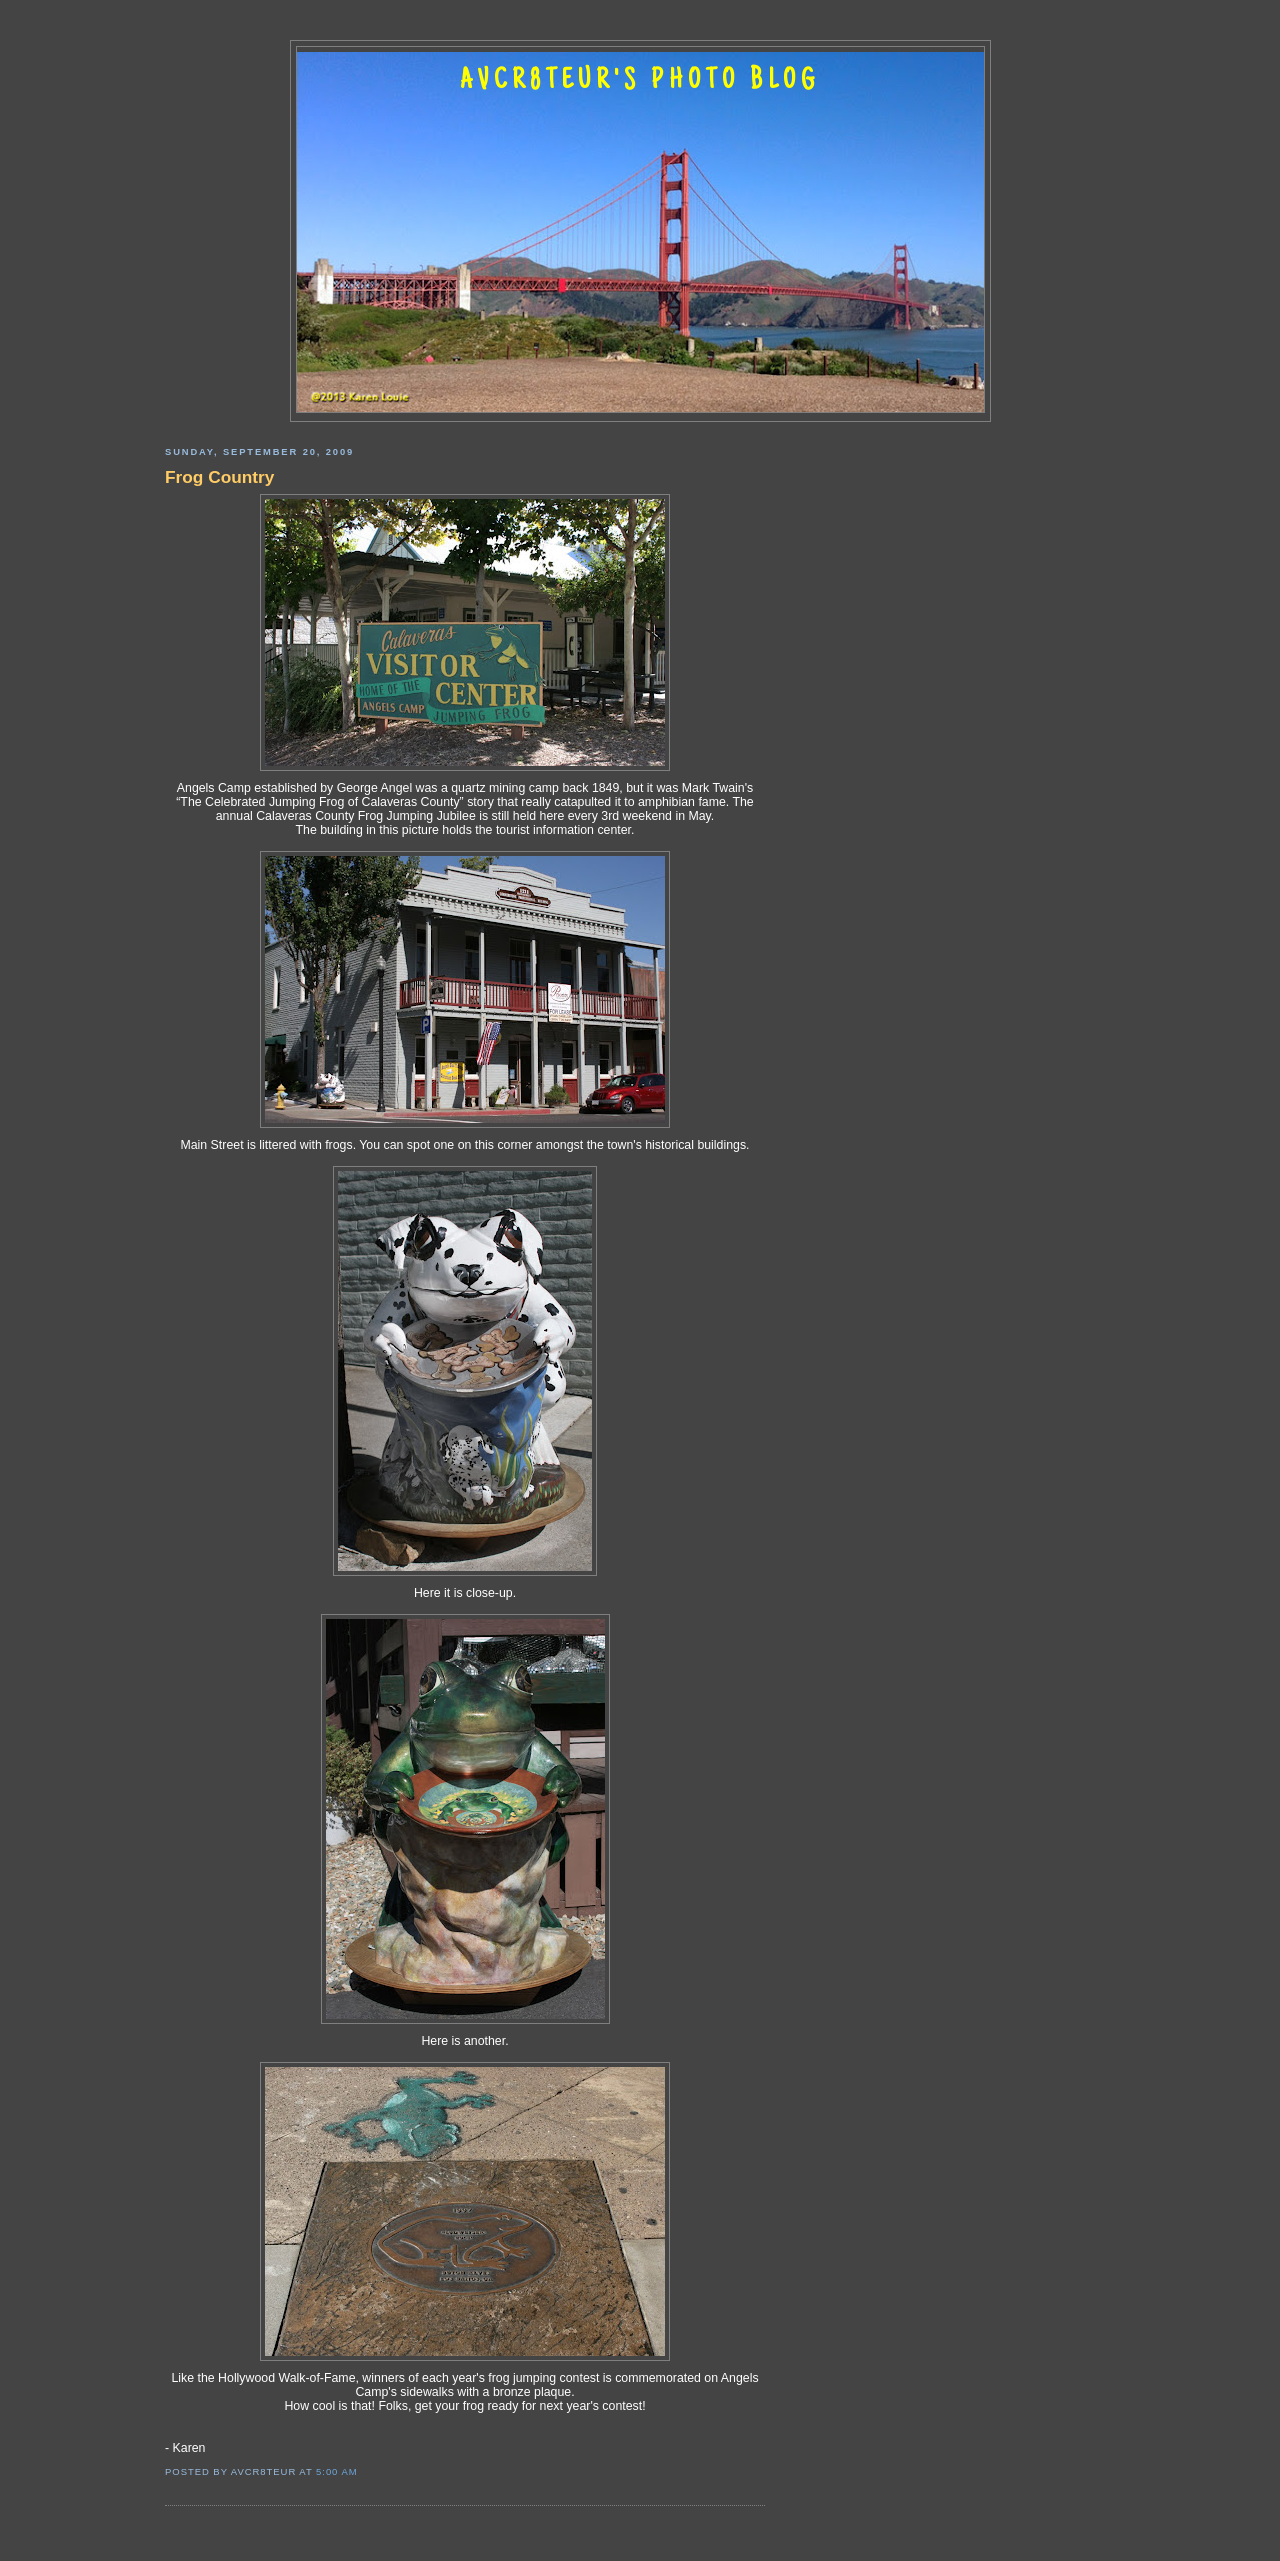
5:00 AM (337, 2471)
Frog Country (219, 477)
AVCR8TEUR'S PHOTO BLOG (640, 82)
